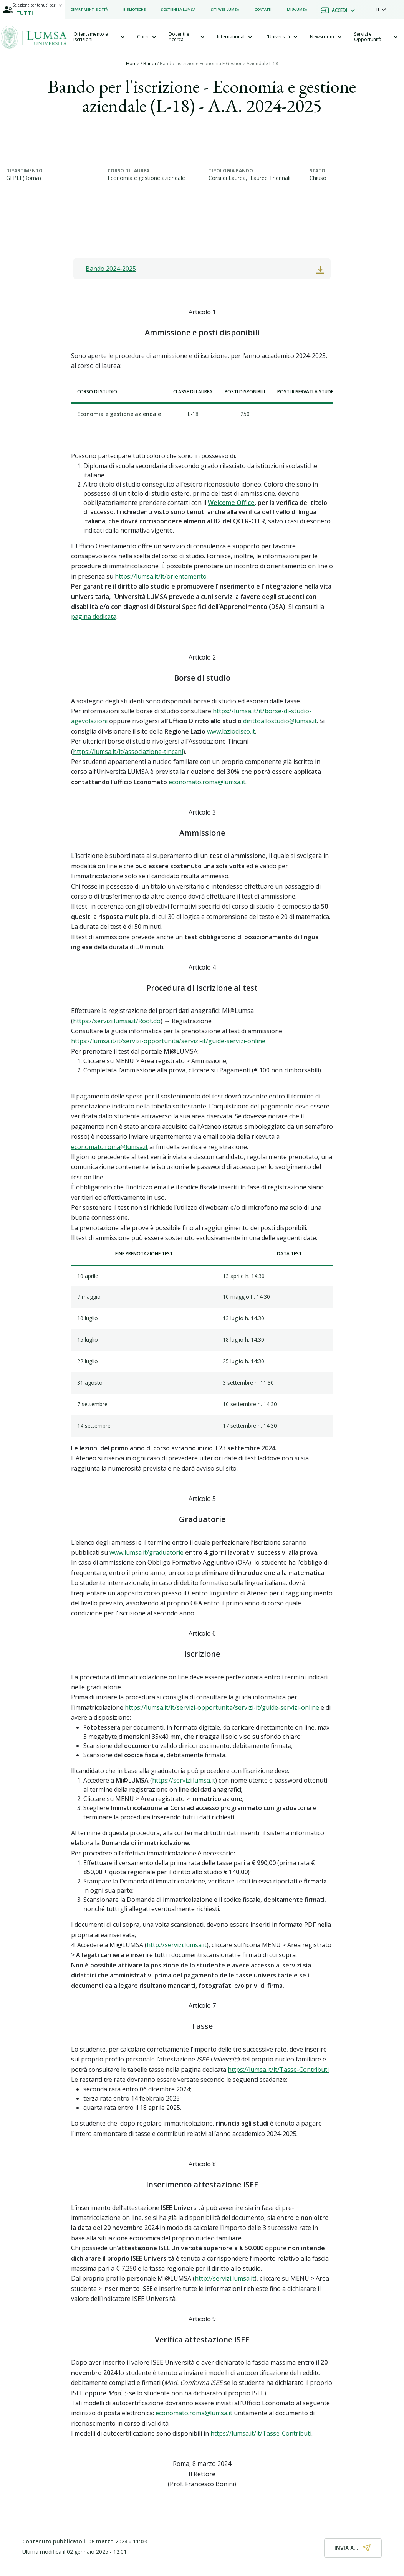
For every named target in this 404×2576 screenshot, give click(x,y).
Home (133, 63)
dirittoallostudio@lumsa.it (280, 721)
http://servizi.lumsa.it (177, 1945)
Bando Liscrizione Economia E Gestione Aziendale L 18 (219, 63)
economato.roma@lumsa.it (207, 782)
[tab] (99, 37)
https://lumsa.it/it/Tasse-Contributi (278, 2069)
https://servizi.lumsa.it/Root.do (117, 1021)
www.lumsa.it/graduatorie (146, 1552)
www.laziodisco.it (231, 731)
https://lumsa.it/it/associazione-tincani (128, 751)
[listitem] (89, 9)
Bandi (149, 63)
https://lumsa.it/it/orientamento (161, 576)
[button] (381, 9)
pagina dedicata (93, 616)
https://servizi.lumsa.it (183, 1780)
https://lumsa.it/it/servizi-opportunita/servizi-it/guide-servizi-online (168, 1041)
